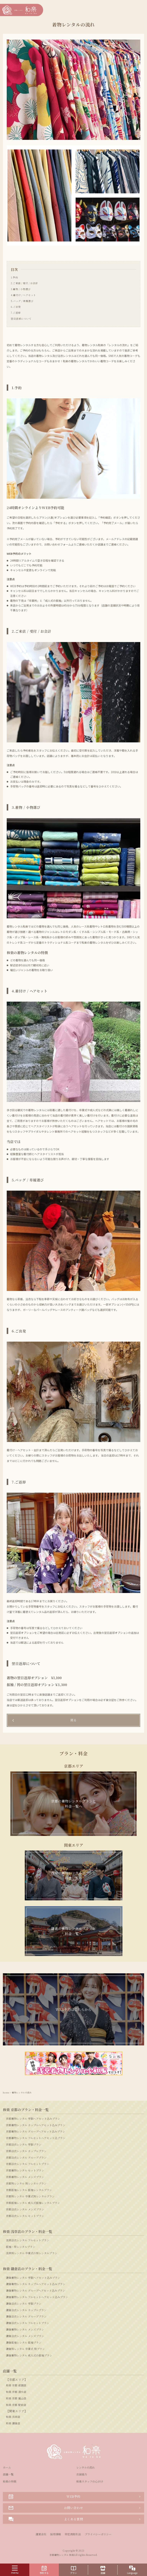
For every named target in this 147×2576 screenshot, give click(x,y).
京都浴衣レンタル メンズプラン (25, 2209)
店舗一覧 (8, 2474)
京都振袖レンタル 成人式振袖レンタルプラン (33, 2203)
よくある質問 (46, 2519)
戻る (73, 1720)
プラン (73, 2570)
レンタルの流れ (85, 2467)
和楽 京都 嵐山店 (16, 2398)
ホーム (7, 2467)
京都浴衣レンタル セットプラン (25, 2216)
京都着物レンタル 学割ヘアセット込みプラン (33, 2118)
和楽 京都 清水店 (16, 2392)
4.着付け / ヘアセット (23, 295)
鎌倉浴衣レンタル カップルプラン (26, 2310)
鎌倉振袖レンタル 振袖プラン (23, 2342)
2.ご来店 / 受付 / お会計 (24, 283)
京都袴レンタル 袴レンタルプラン (26, 2183)
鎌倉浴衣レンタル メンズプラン (25, 2336)
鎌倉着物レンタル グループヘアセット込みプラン (35, 2290)
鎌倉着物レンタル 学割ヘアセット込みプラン (33, 2278)
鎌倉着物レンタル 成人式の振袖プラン (29, 2355)
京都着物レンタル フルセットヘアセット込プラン (35, 2138)
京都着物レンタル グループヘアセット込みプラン (35, 2131)
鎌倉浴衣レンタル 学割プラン (23, 2303)
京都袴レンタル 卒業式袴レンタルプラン (30, 2196)
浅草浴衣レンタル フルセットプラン (27, 2240)
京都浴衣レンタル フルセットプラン (27, 2164)
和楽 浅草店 (13, 2417)
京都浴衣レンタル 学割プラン (23, 2144)
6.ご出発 (16, 307)
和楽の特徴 (9, 2481)
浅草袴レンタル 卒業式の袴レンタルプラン (31, 2253)
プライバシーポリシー (98, 2534)
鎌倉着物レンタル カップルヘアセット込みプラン (35, 2284)
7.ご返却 (16, 312)
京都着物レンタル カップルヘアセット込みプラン (35, 2125)
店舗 (102, 2570)
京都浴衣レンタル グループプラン (26, 2157)
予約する (44, 2570)
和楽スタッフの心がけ (89, 2481)
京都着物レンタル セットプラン (25, 2170)
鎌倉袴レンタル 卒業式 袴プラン (25, 2349)
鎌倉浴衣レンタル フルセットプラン (27, 2323)
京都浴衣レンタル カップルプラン (26, 2151)
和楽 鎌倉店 (13, 2423)
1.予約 (14, 277)
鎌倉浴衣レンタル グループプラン (26, 2316)
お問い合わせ (46, 2508)
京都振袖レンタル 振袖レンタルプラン (29, 2190)
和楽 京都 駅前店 (16, 2405)
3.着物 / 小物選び (21, 289)
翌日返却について (21, 318)
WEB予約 (44, 2496)
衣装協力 (81, 2474)
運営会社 (41, 2534)
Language (132, 2570)
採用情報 (55, 2534)
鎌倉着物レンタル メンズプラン (25, 2329)
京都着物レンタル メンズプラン (25, 2177)
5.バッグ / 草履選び (22, 301)
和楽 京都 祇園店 (16, 2385)
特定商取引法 (73, 2534)
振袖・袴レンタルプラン (20, 2247)
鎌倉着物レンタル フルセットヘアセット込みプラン (37, 2297)
